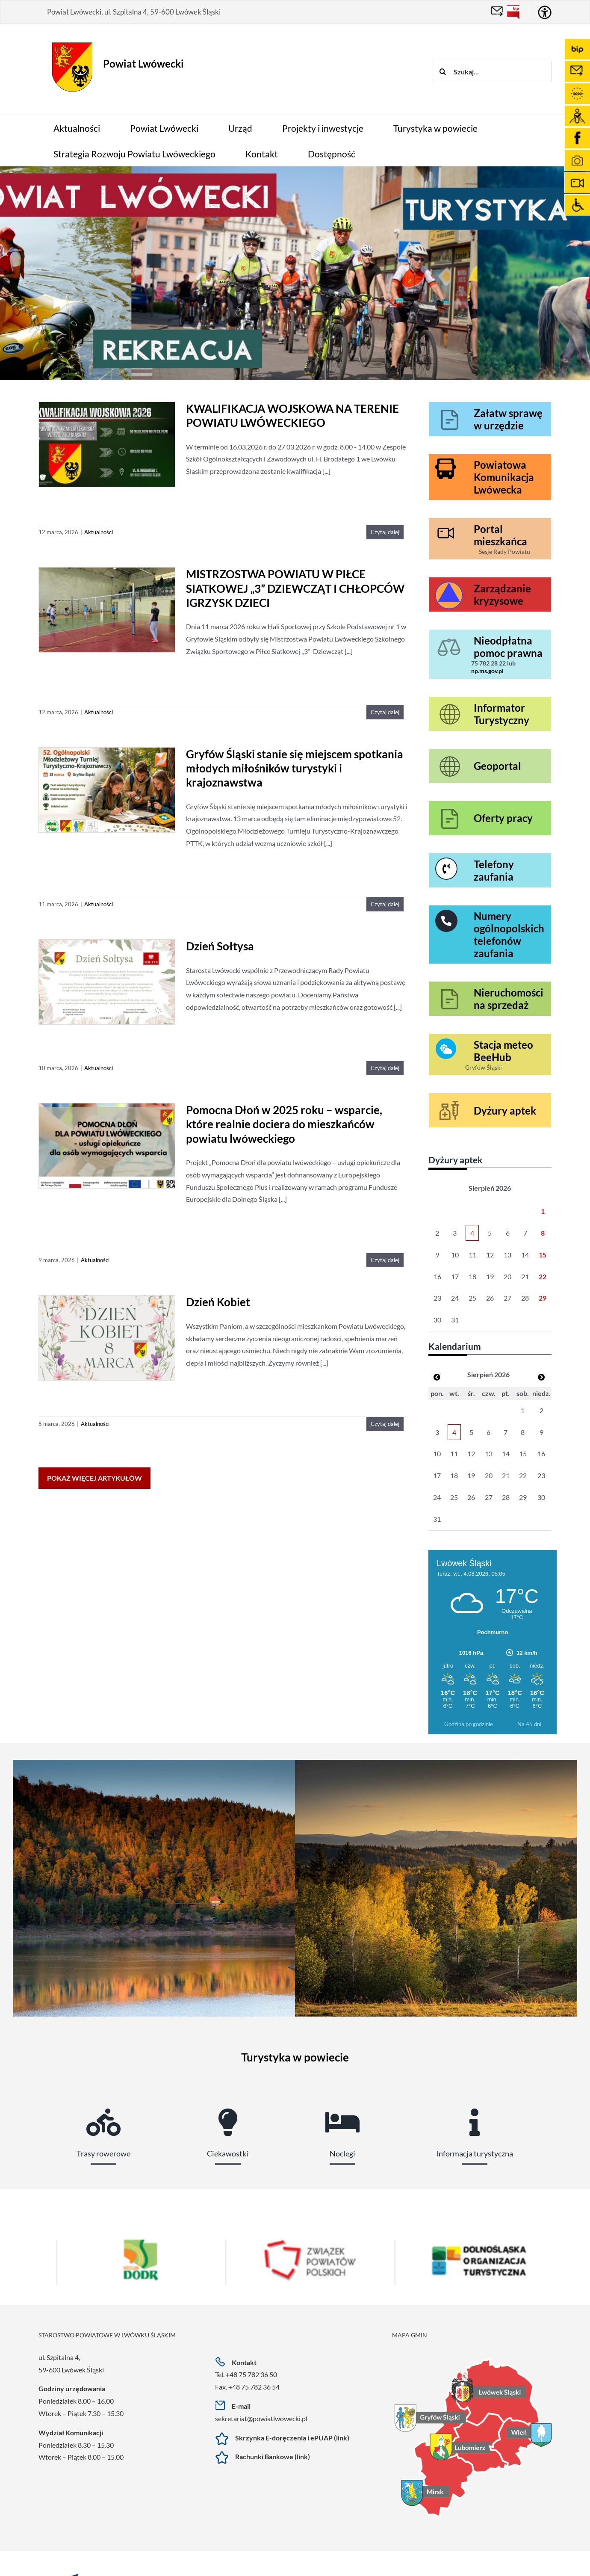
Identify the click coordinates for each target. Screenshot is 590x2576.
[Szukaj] (442, 71)
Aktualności (98, 532)
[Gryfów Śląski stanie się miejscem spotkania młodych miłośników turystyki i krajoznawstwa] (107, 791)
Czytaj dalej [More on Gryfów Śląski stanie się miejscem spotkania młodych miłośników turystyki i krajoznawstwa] (385, 904)
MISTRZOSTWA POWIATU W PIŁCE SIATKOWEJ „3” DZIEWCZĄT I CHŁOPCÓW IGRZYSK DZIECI (295, 588)
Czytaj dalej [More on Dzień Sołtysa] (385, 1068)
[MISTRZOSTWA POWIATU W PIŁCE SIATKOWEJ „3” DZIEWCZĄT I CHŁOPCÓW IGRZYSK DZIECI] (107, 611)
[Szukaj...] (492, 71)
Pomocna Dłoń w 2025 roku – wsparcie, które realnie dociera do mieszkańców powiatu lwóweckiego (284, 1124)
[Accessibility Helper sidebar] (545, 12)
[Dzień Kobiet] (107, 1338)
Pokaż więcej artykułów (94, 1478)
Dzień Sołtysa (220, 946)
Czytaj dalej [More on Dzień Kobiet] (385, 1423)
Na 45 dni (529, 1724)
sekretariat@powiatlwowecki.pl (261, 2418)
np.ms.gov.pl (487, 670)
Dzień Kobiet (218, 1301)
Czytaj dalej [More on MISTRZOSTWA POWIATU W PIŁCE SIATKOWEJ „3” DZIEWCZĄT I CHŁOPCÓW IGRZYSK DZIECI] (385, 712)
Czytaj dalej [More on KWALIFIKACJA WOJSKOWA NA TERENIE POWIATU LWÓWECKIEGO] (385, 532)
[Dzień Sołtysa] (107, 983)
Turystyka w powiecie (295, 2057)
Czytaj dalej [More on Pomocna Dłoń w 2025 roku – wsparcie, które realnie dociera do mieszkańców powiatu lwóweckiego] (385, 1260)
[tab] (103, 2123)
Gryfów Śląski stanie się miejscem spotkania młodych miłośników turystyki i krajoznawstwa (294, 768)
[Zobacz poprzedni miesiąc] (437, 1377)
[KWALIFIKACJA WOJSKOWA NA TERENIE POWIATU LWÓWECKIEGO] (107, 445)
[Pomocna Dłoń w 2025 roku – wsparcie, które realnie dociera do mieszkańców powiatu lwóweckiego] (107, 1146)
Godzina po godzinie (468, 1724)
